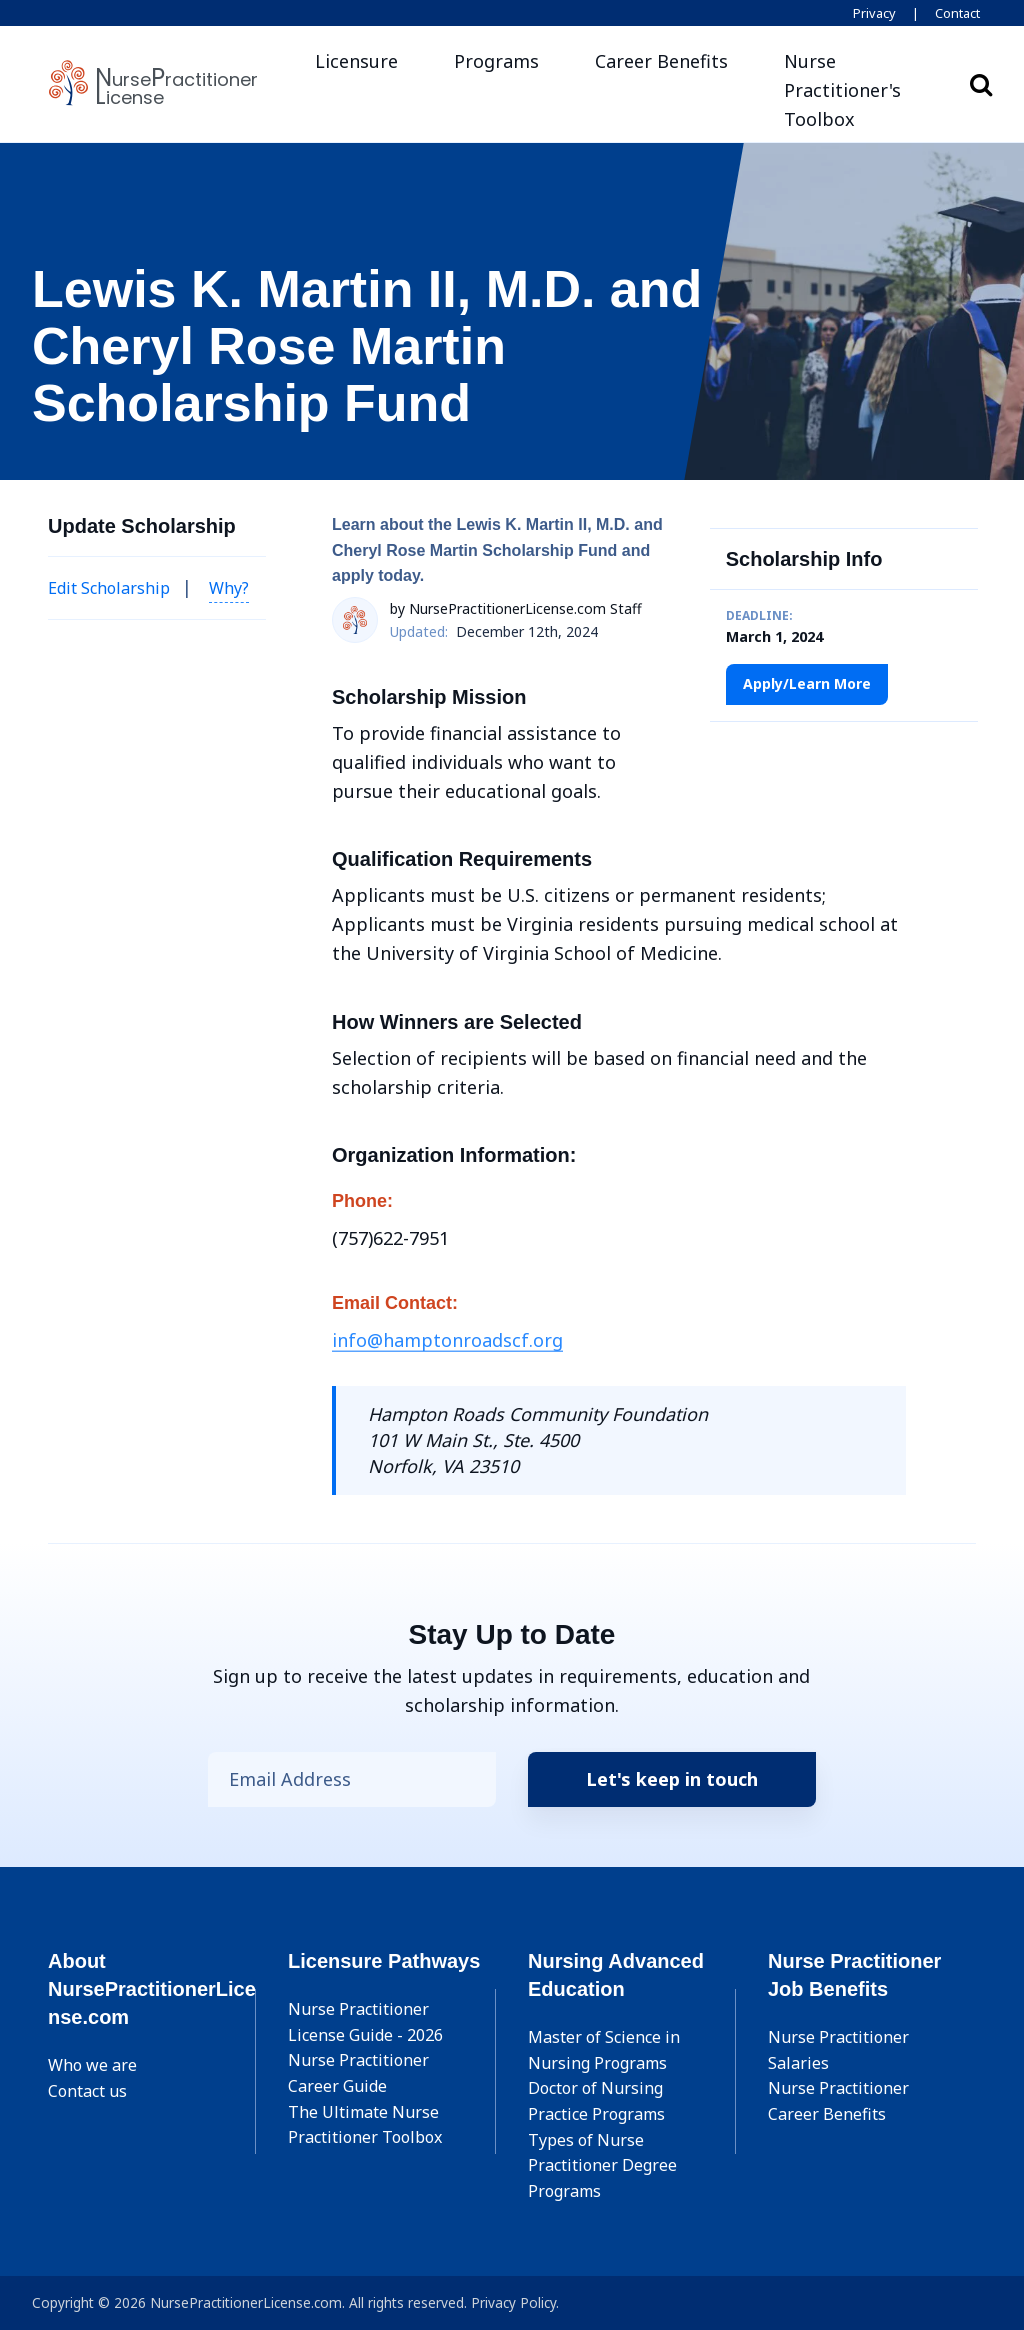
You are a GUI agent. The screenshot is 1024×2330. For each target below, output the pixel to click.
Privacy (874, 13)
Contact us (87, 2091)
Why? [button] (229, 588)
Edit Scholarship (109, 588)
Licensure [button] (356, 61)
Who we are (92, 2065)
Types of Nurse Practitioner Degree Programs (602, 2165)
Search (981, 84)
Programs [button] (496, 61)
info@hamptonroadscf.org (447, 1340)
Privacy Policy (513, 2302)
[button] (855, 90)
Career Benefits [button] (661, 61)
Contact (957, 13)
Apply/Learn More (807, 683)
